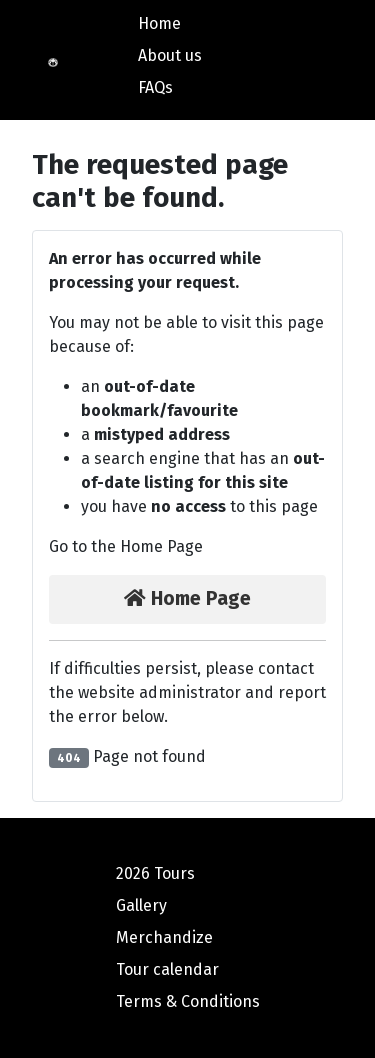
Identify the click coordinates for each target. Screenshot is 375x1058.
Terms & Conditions (188, 1001)
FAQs (155, 87)
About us (170, 55)
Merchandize (164, 937)
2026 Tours (155, 873)
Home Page (187, 598)
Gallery (141, 905)
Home (159, 23)
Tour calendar (167, 969)
